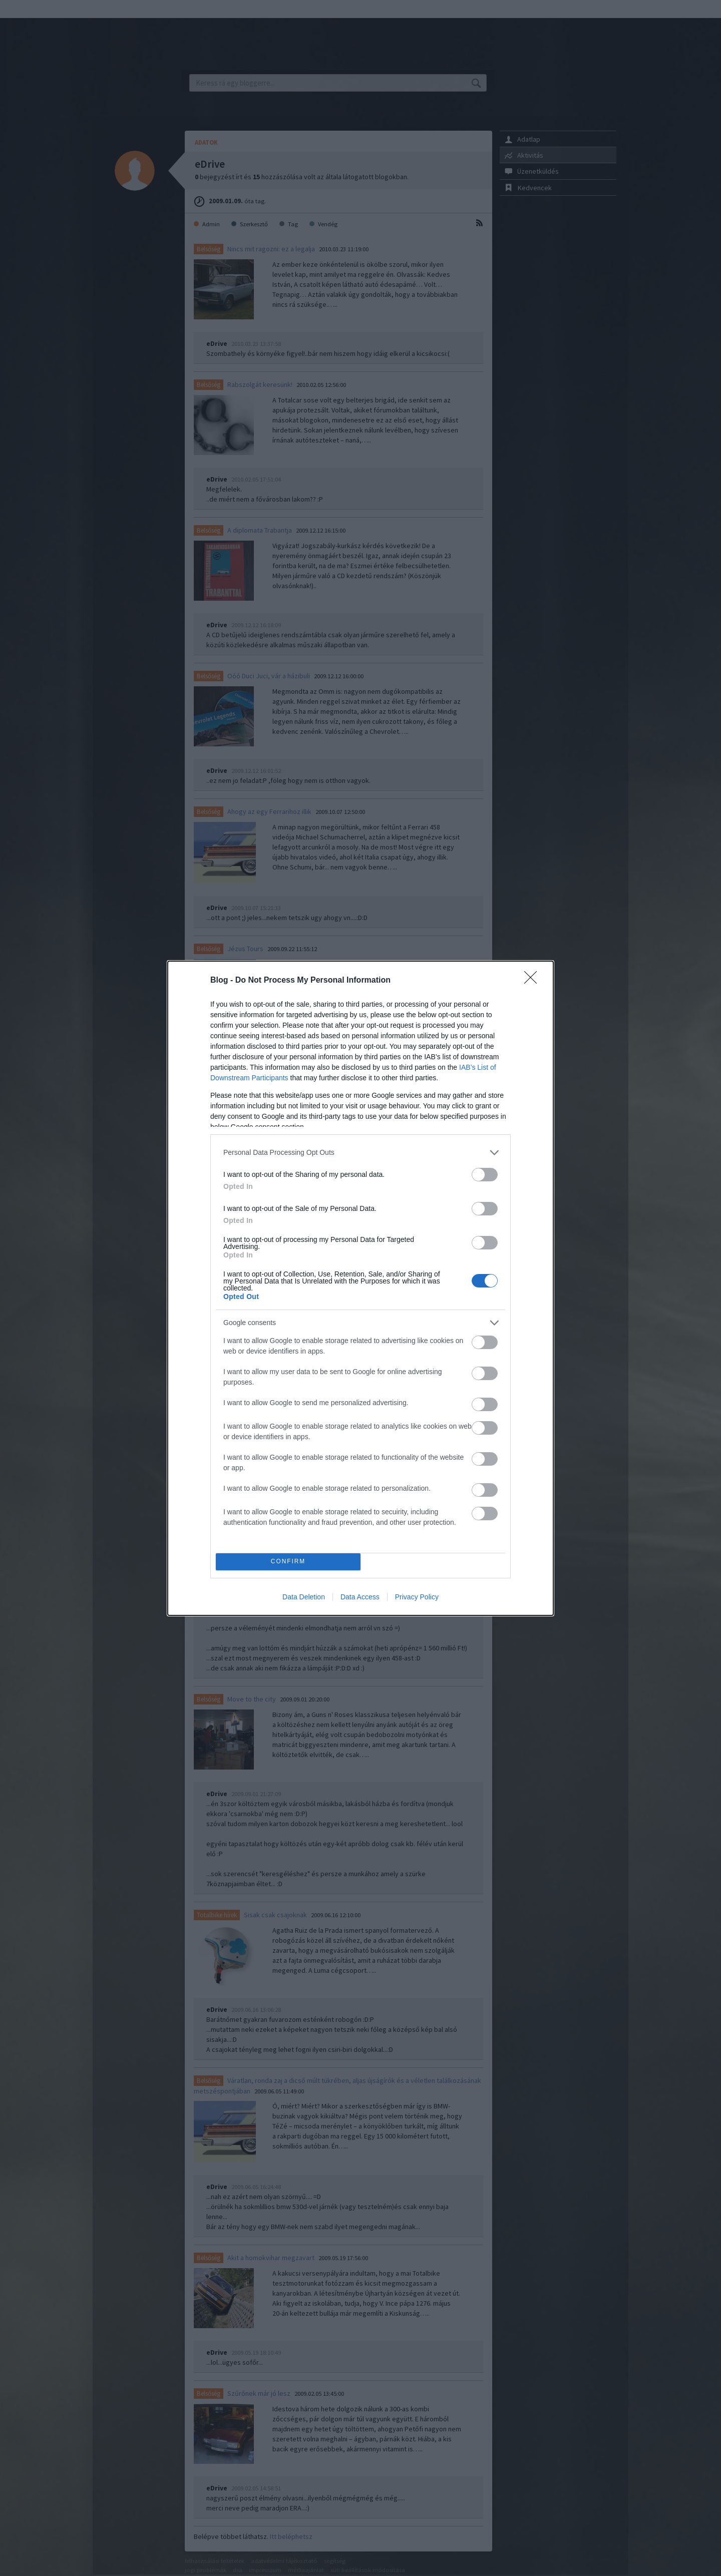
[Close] (533, 980)
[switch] (485, 1174)
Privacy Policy (417, 1597)
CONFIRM (288, 1561)
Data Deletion (303, 1597)
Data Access (360, 1597)
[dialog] (360, 1288)
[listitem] (360, 1152)
